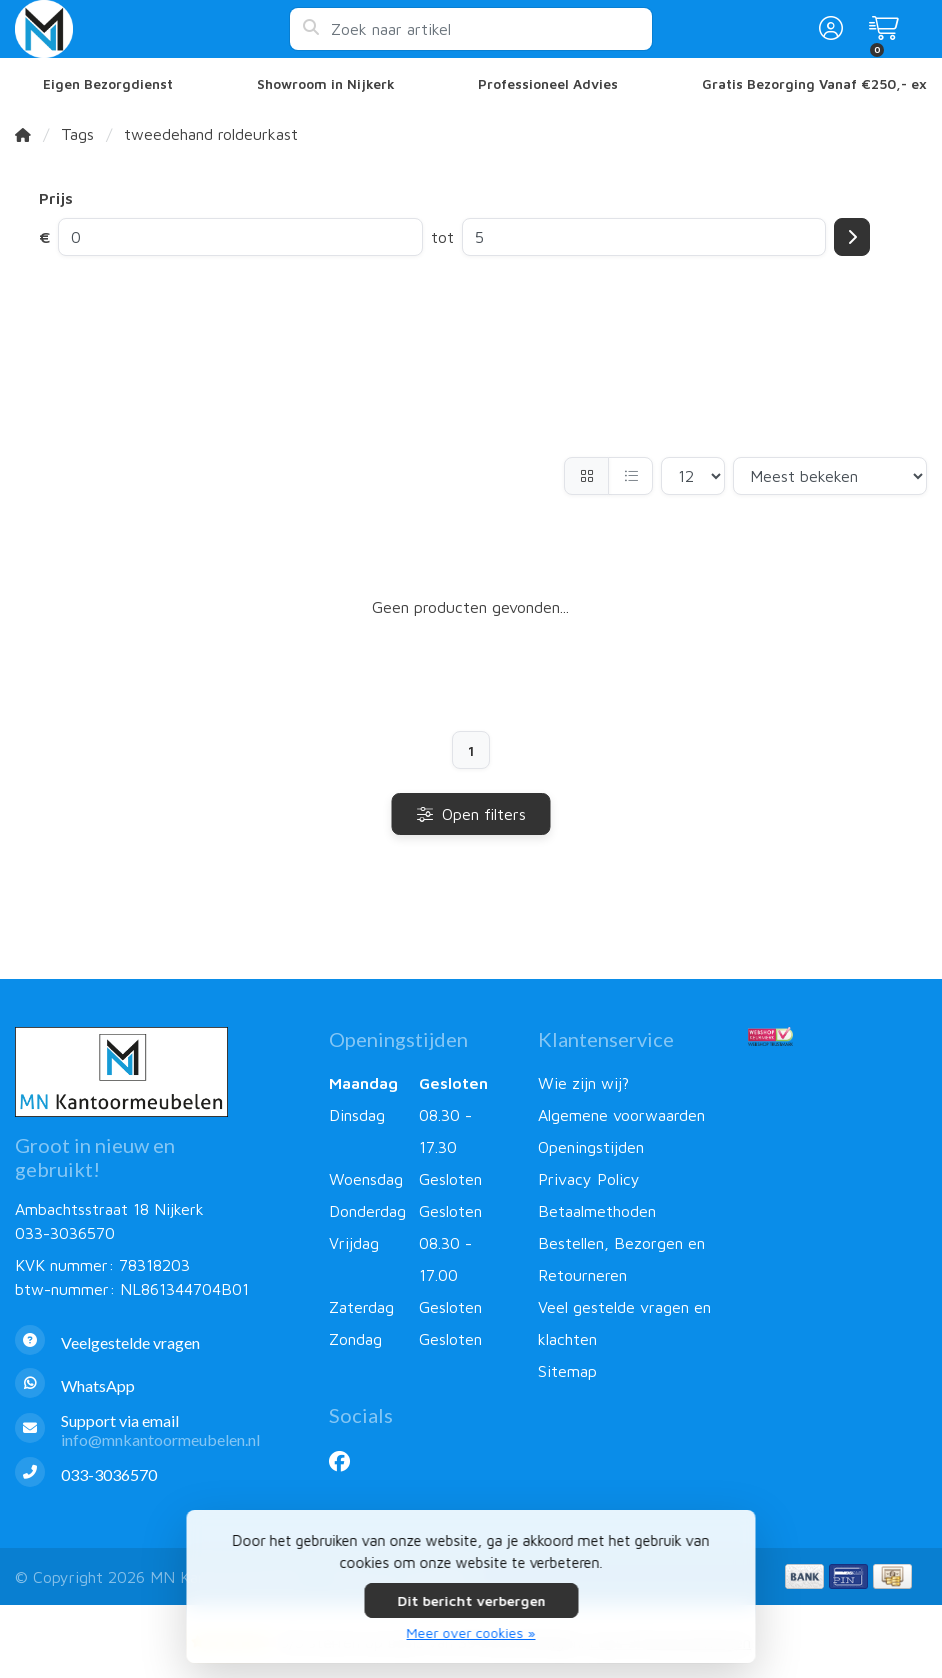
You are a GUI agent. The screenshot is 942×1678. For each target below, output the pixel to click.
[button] (828, 29)
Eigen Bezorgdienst (108, 84)
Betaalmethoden (597, 1211)
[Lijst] (630, 476)
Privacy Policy (589, 1179)
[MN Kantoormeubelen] (152, 29)
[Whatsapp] (157, 1385)
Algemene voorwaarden (621, 1115)
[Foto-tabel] (586, 476)
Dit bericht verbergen (471, 1600)
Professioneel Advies (548, 84)
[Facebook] (347, 1461)
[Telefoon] (157, 1474)
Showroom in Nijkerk (326, 84)
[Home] (23, 134)
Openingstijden (591, 1147)
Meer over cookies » (471, 1632)
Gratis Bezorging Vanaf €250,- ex (814, 84)
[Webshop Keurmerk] (837, 1036)
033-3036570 (65, 1233)
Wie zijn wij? (583, 1083)
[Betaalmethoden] (804, 1576)
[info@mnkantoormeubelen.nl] (157, 1430)
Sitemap (567, 1371)
